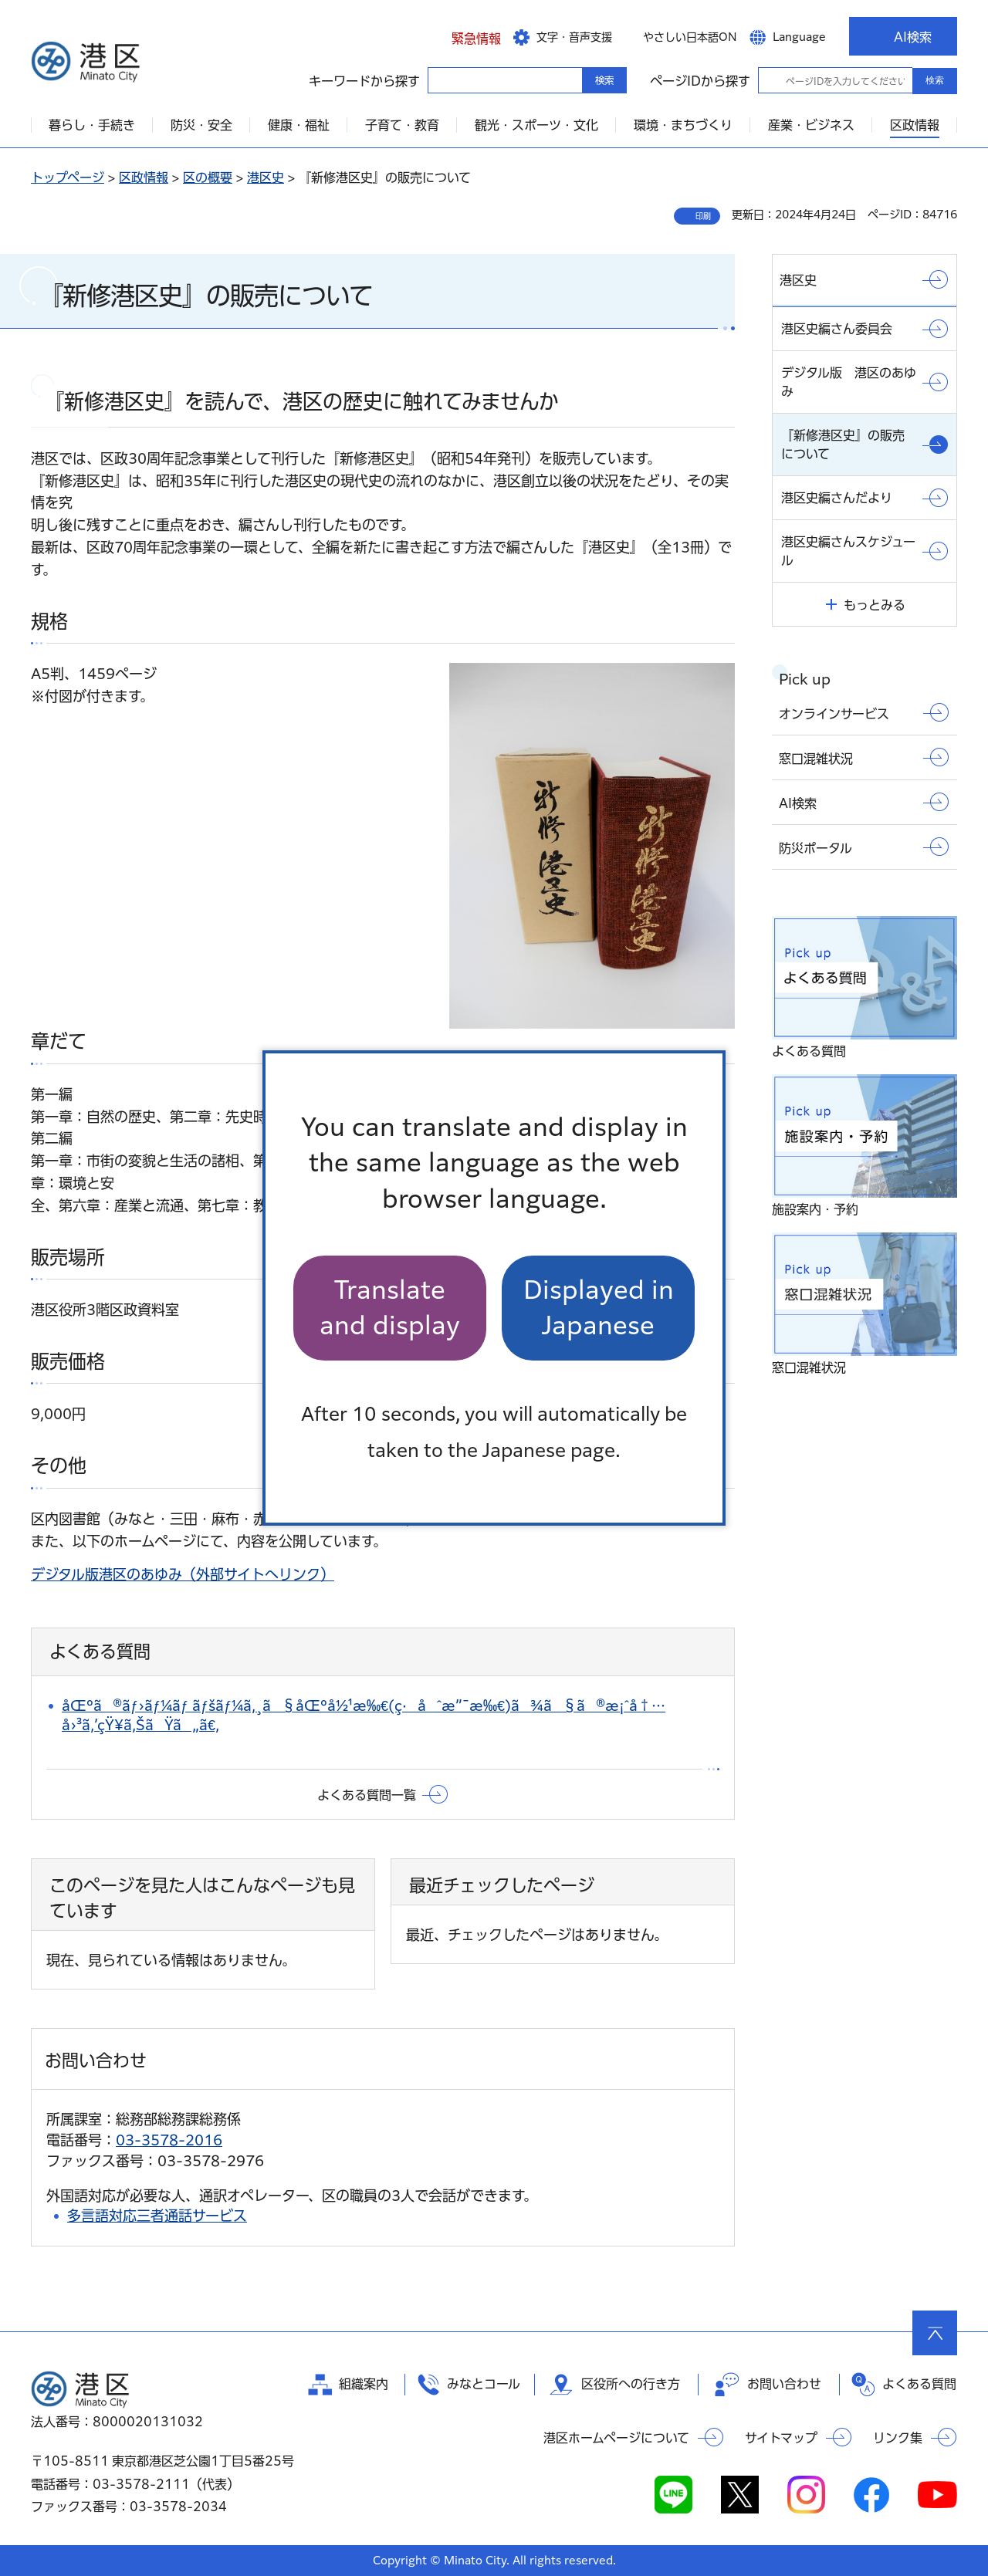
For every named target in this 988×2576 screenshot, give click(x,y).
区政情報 (143, 177)
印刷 (703, 216)
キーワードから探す (441, 79)
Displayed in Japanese (598, 1307)
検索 (934, 80)
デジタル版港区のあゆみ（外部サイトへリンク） (182, 1574)
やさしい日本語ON (690, 37)
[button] (464, 36)
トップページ (67, 177)
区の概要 (207, 177)
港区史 (265, 177)
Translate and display (390, 1307)
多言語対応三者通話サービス (157, 2216)
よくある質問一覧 (366, 1795)
